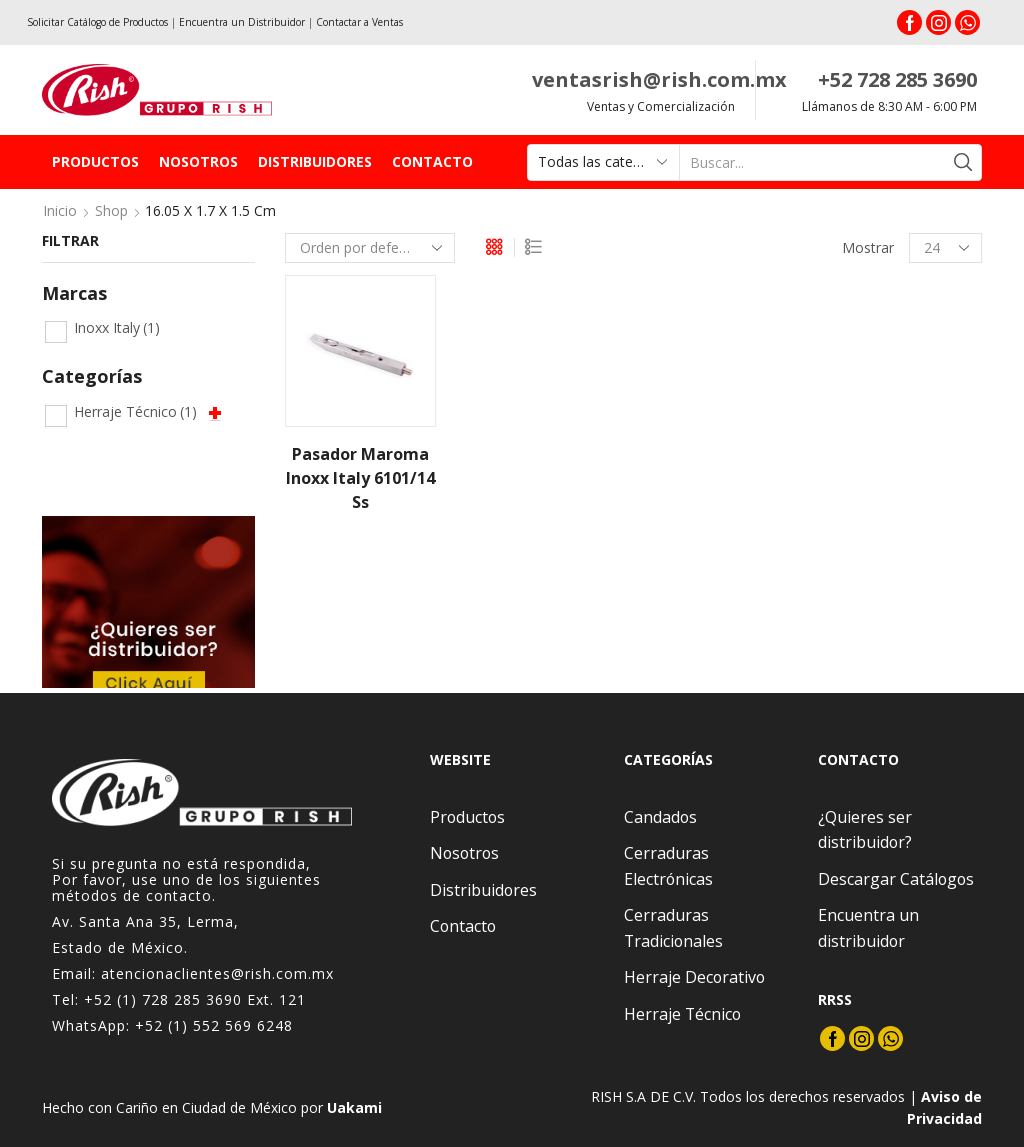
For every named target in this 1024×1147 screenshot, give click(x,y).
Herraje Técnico (135, 411)
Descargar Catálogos (896, 879)
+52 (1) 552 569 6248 (214, 1025)
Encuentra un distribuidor (868, 928)
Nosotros (198, 161)
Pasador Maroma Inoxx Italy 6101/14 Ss (360, 478)
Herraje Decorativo (694, 977)
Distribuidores (315, 161)
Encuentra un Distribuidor (242, 22)
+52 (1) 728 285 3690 (163, 999)
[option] (148, 602)
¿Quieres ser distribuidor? (865, 830)
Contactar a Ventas (359, 22)
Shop (111, 210)
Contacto (432, 161)
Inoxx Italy (117, 327)
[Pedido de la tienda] (370, 248)
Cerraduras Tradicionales (673, 928)
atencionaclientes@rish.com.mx (217, 973)
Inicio (60, 210)
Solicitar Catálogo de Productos (97, 22)
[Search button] (963, 162)
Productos (95, 161)
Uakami (354, 1107)
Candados (660, 817)
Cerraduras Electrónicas (668, 866)
